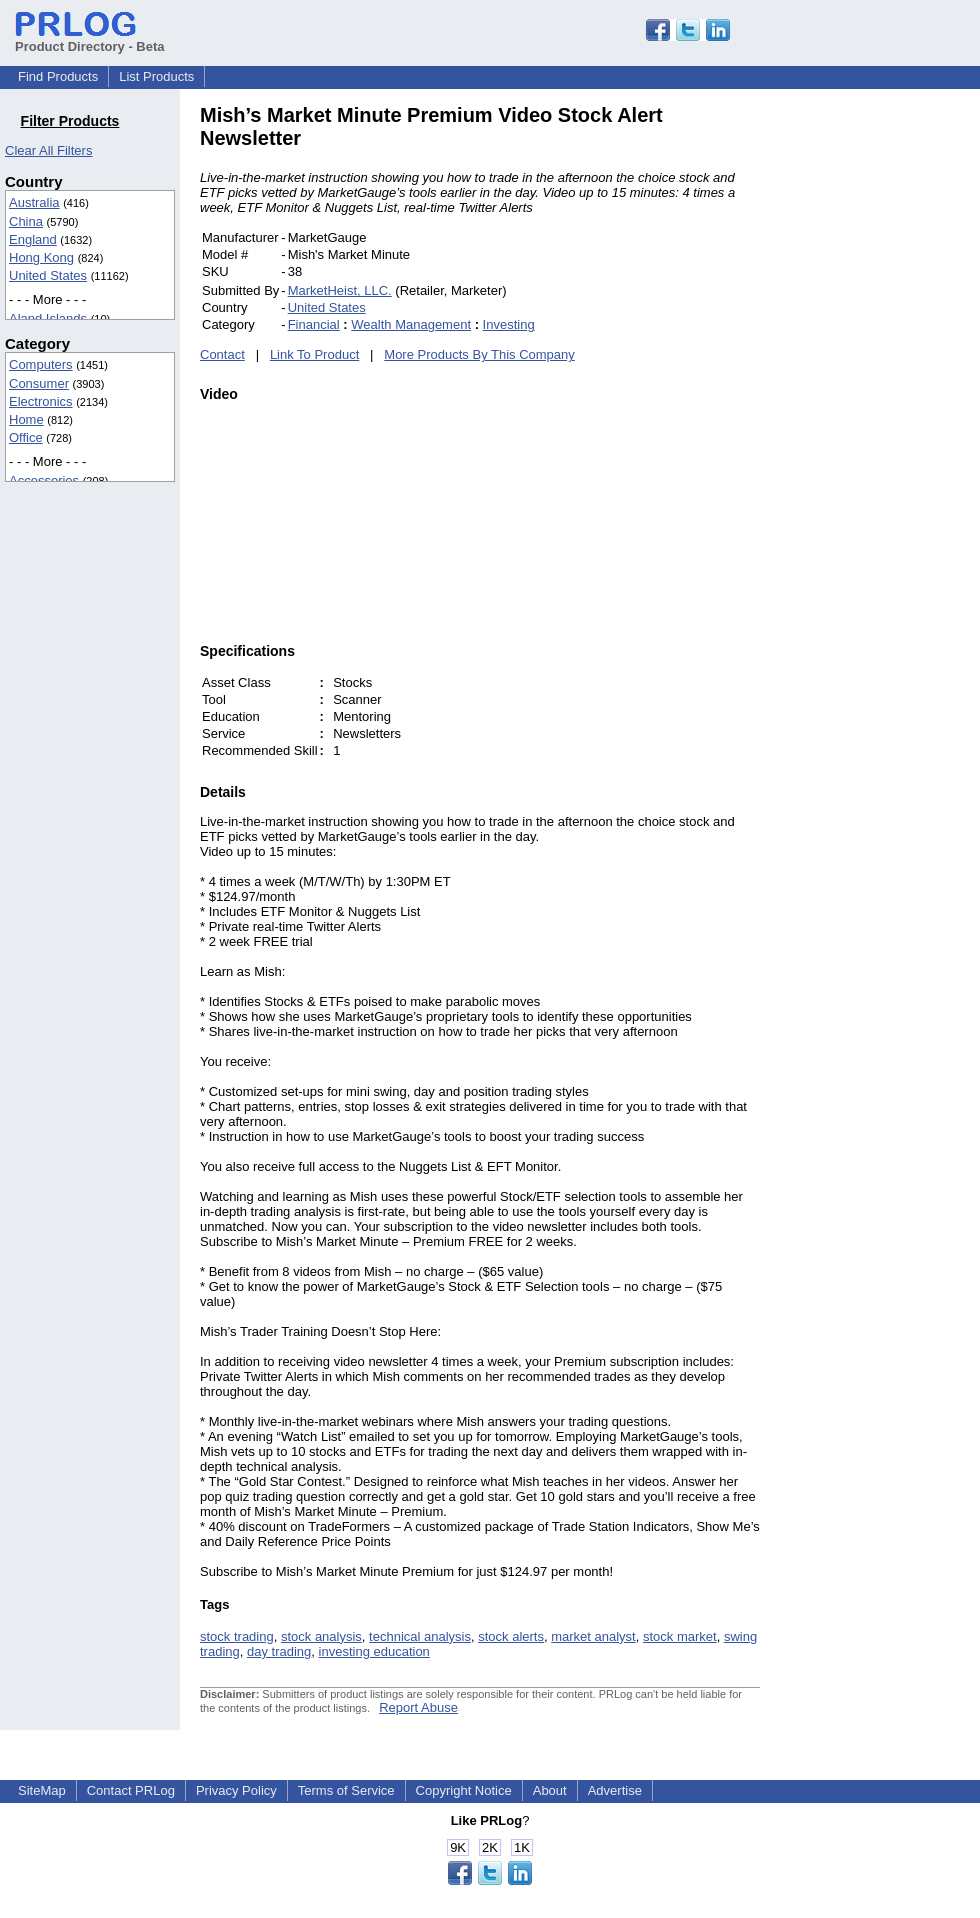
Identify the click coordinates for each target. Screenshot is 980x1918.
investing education (374, 1651)
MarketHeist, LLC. (340, 290)
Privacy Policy (236, 1790)
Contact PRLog (131, 1790)
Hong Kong (41, 257)
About (550, 1790)
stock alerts (511, 1636)
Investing (509, 324)
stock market (680, 1636)
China (26, 221)
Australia (34, 202)
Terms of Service (346, 1790)
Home (26, 419)
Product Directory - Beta (90, 39)
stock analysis (321, 1636)
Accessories (44, 480)
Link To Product (314, 354)
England (33, 239)
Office (26, 437)
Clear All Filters (48, 150)
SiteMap (42, 1790)
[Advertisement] (895, 404)
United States (48, 275)
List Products (156, 76)
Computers (41, 364)
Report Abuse (418, 1707)
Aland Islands (48, 318)
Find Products (58, 76)
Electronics (41, 401)
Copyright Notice (464, 1790)
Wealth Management (411, 324)
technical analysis (420, 1636)
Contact (222, 354)
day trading (279, 1651)
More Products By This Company (479, 354)
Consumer (39, 383)
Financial (314, 324)
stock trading (237, 1636)
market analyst (593, 1636)
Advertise (615, 1790)
